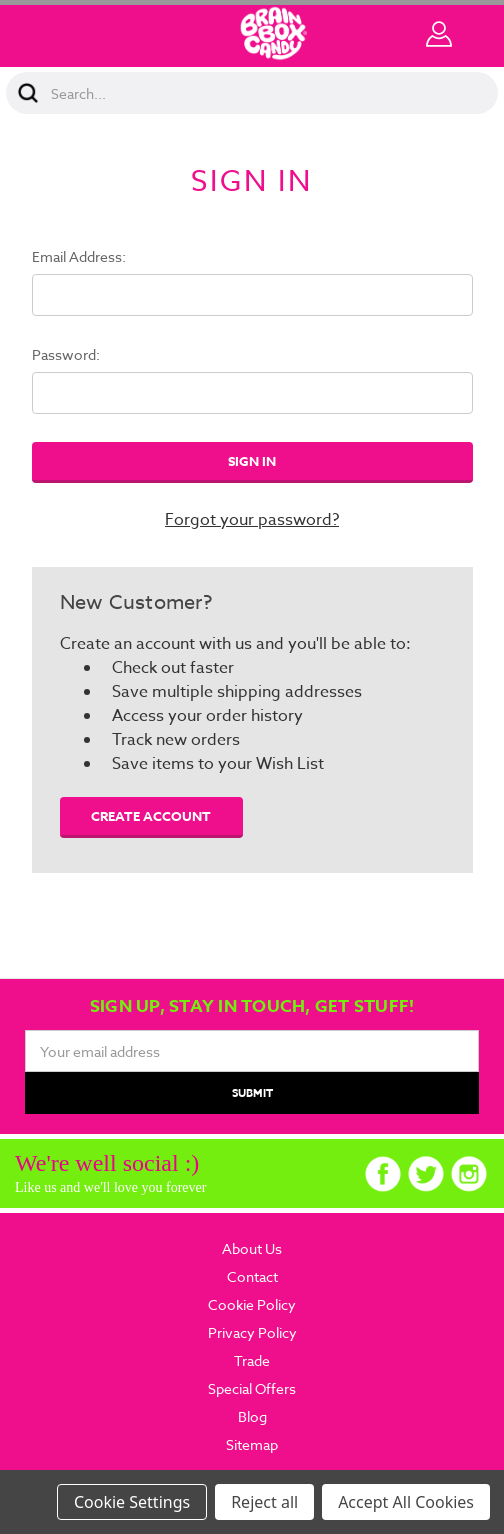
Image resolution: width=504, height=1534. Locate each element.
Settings (159, 1502)
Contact (252, 1276)
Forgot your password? (252, 520)
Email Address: (79, 256)
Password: (66, 354)
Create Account (151, 816)
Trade (252, 1360)
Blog (252, 1416)
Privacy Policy (252, 1332)
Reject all (264, 1502)
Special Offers (252, 1388)
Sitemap (252, 1444)
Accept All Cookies (406, 1502)
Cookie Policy (252, 1304)
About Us (252, 1248)
